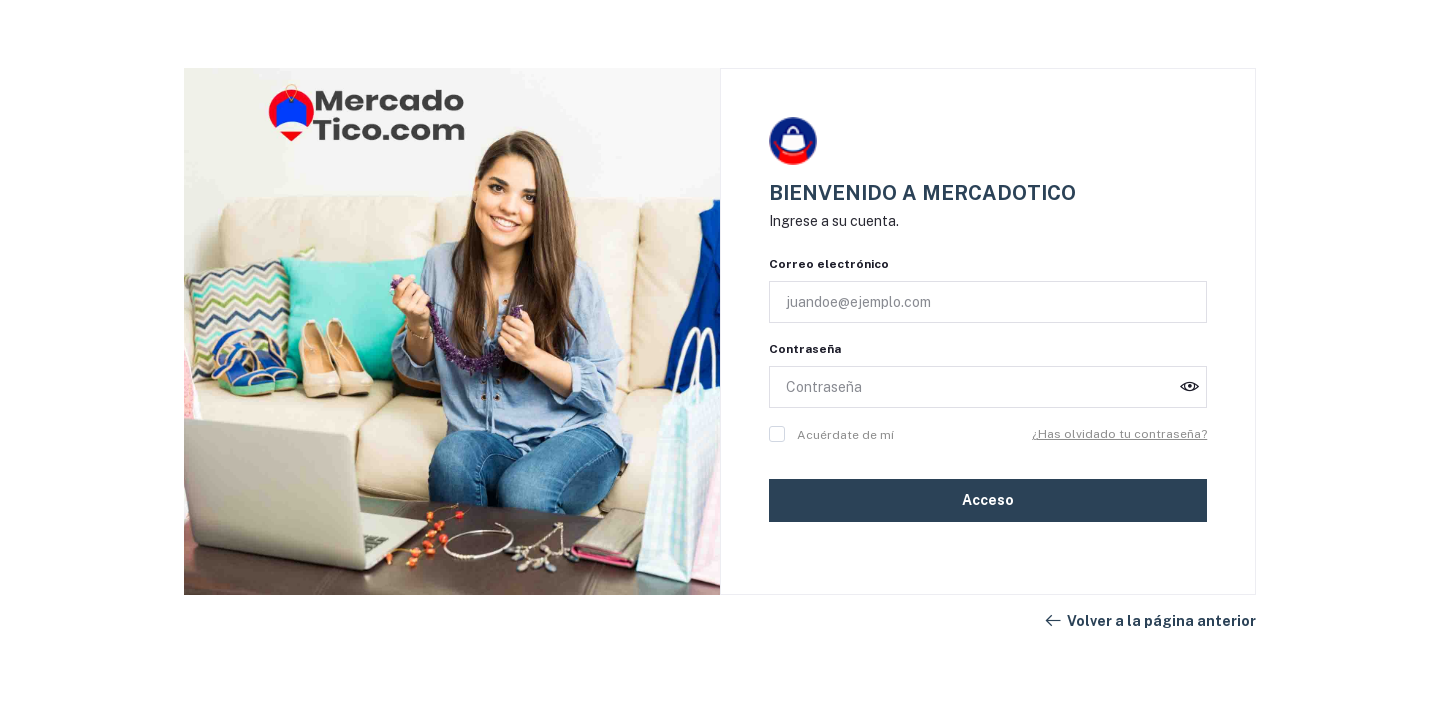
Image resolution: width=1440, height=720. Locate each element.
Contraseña (805, 349)
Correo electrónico (829, 264)
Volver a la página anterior (1149, 621)
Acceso (988, 500)
